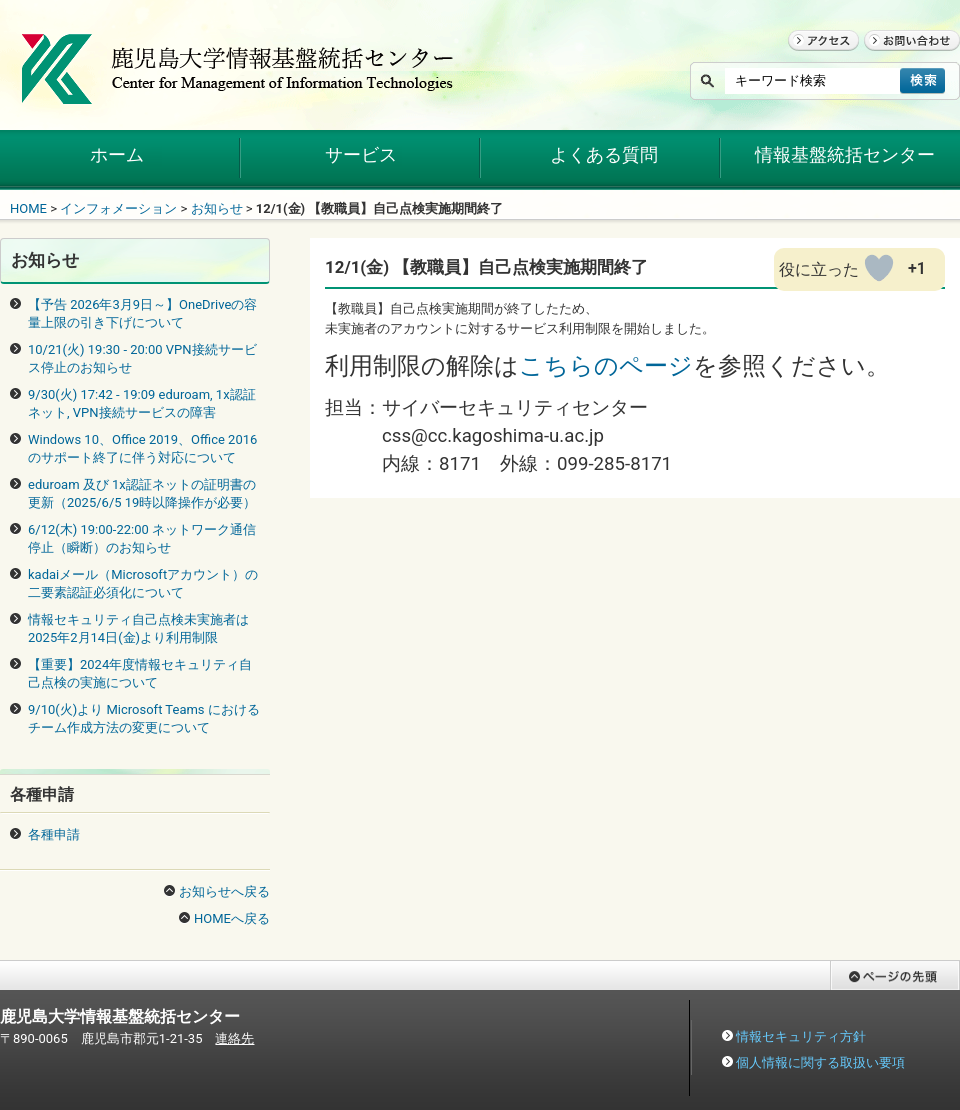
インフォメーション (118, 208)
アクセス (814, 59)
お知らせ (217, 208)
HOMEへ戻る (232, 918)
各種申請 (54, 834)
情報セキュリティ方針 (801, 1036)
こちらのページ (606, 366)
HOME (28, 208)
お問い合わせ (903, 59)
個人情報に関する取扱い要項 (820, 1062)
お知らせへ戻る (224, 891)
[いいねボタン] (879, 268)
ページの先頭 (869, 999)
